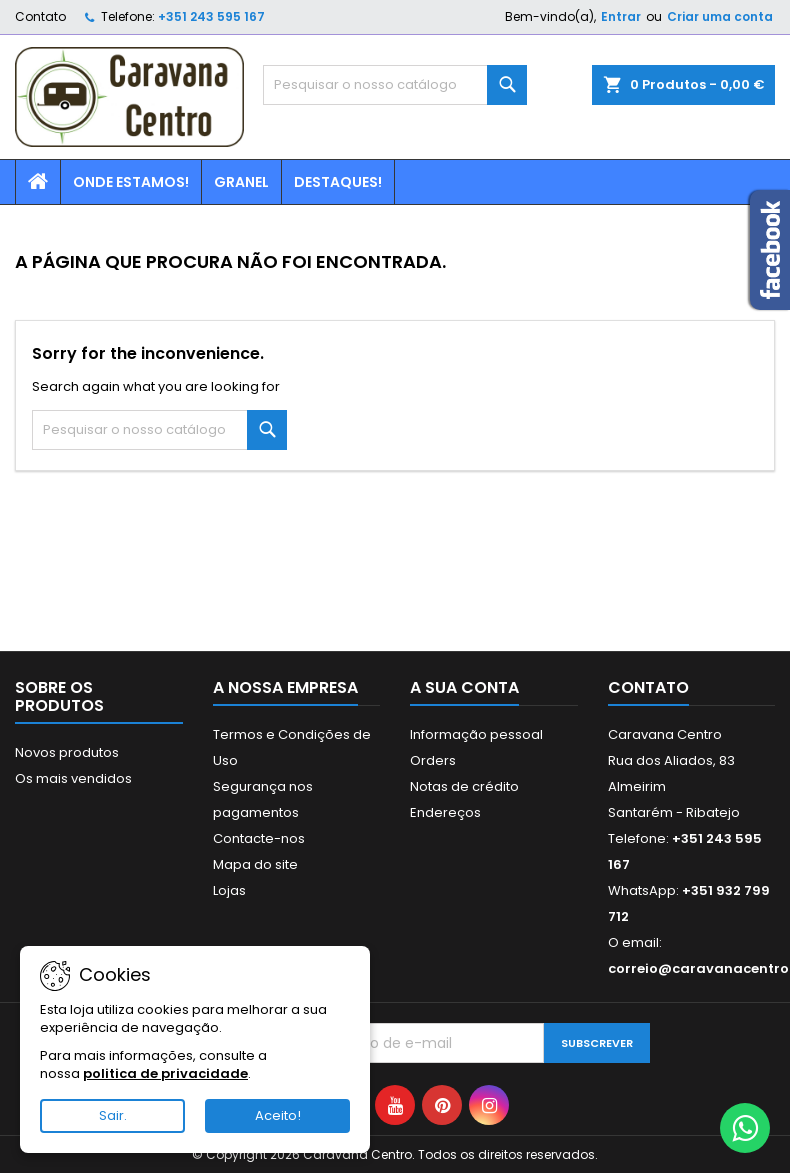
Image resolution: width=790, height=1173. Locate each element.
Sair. (113, 1115)
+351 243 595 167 (211, 16)
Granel (241, 182)
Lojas (229, 890)
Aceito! (278, 1115)
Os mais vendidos (73, 778)
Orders (433, 760)
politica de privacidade (165, 1073)
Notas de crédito (464, 786)
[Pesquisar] (394, 85)
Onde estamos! (131, 182)
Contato (40, 16)
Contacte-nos (259, 838)
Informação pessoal (476, 734)
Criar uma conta (720, 16)
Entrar (621, 16)
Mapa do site (255, 864)
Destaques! (338, 182)
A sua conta (464, 687)
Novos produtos (67, 752)
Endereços (445, 812)
